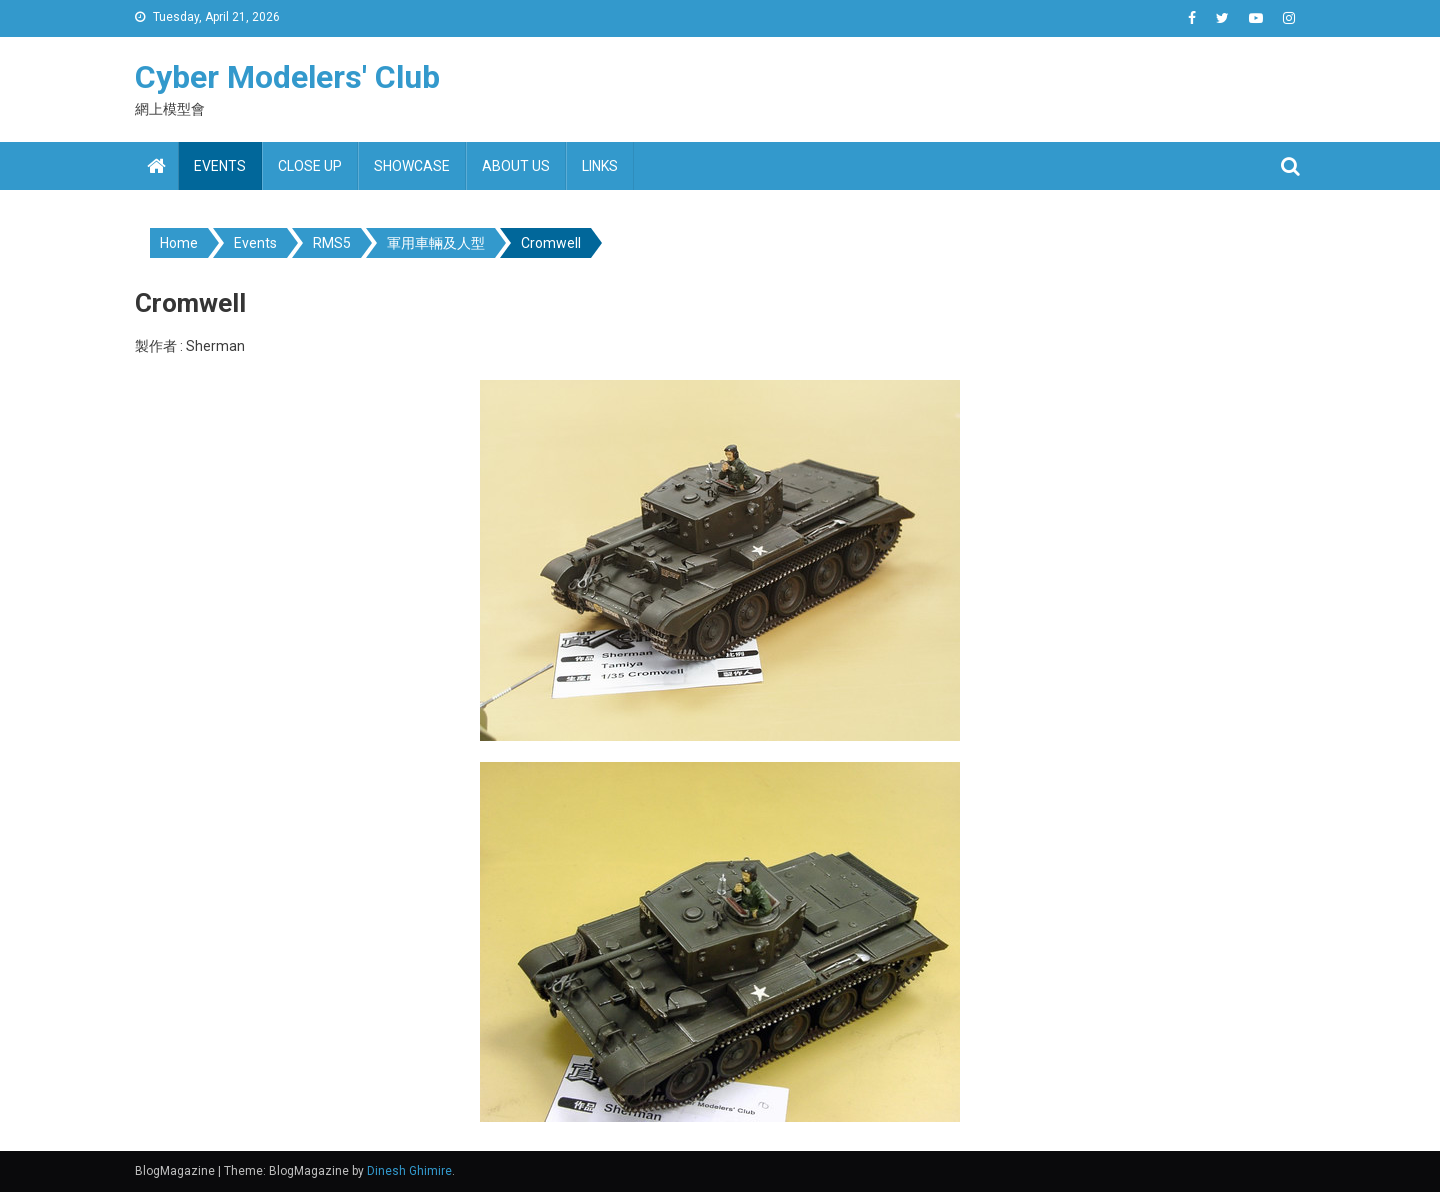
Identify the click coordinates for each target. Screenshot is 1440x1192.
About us (516, 166)
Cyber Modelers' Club (287, 77)
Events (220, 166)
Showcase (412, 166)
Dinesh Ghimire (409, 1171)
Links (600, 166)
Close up (310, 166)
